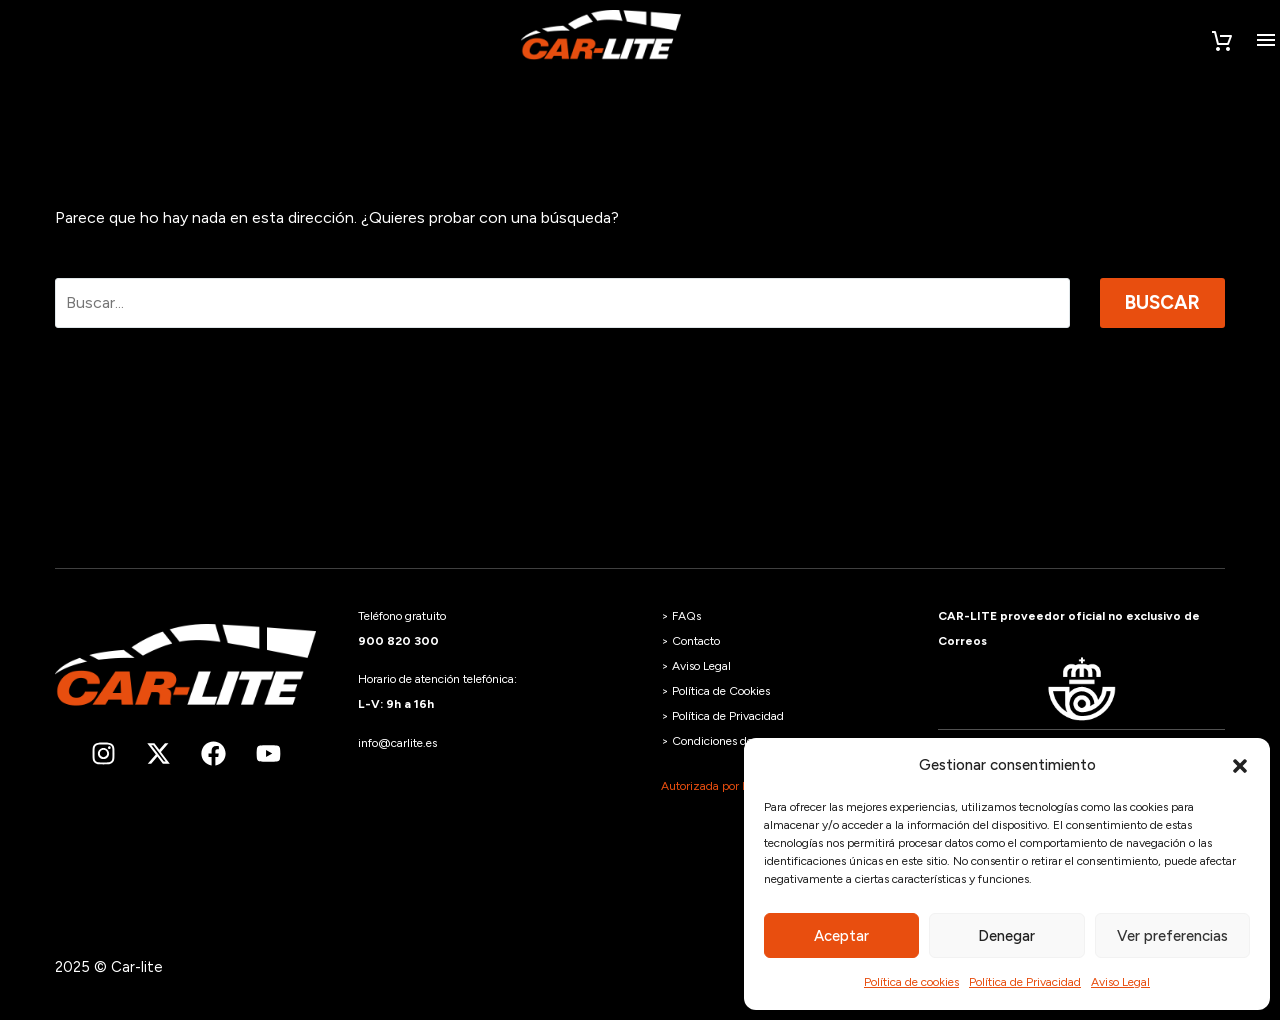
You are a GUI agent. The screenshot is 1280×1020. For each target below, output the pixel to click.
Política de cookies (911, 982)
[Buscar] (562, 303)
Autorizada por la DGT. (721, 786)
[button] (1240, 766)
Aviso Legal (1120, 982)
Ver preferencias (1172, 936)
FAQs (686, 616)
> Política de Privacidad (722, 716)
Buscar (1162, 302)
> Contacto (690, 641)
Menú (1266, 40)
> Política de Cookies (715, 691)
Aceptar (841, 936)
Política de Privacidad (1025, 982)
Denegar (1006, 936)
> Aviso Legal (696, 666)
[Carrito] (1222, 42)
